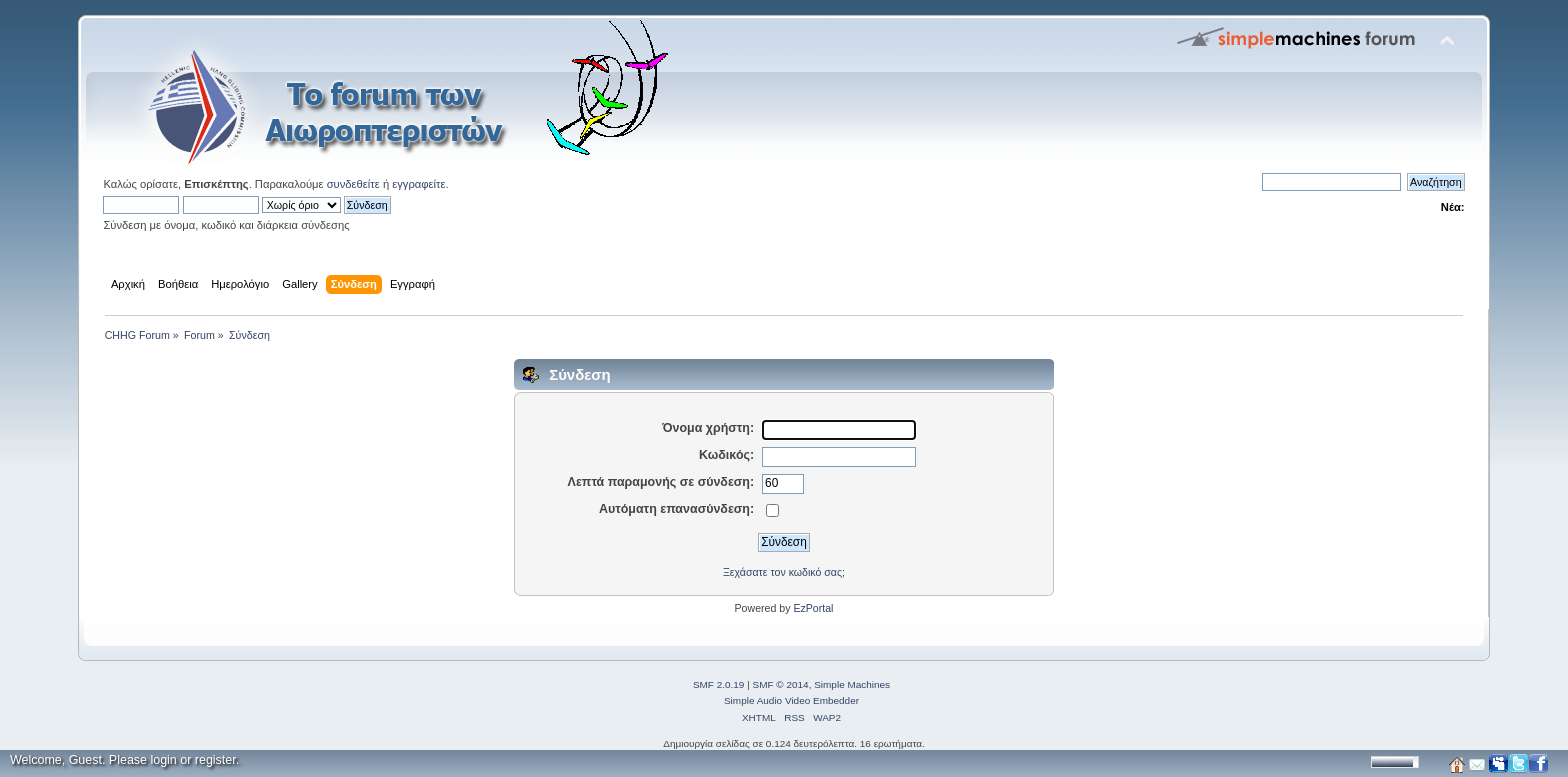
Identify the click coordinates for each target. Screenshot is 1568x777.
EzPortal (813, 608)
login (163, 760)
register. (217, 760)
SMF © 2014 (781, 684)
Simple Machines (852, 684)
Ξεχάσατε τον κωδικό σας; (784, 572)
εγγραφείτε (418, 184)
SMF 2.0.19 (719, 684)
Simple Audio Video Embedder (791, 700)
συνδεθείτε (353, 184)
